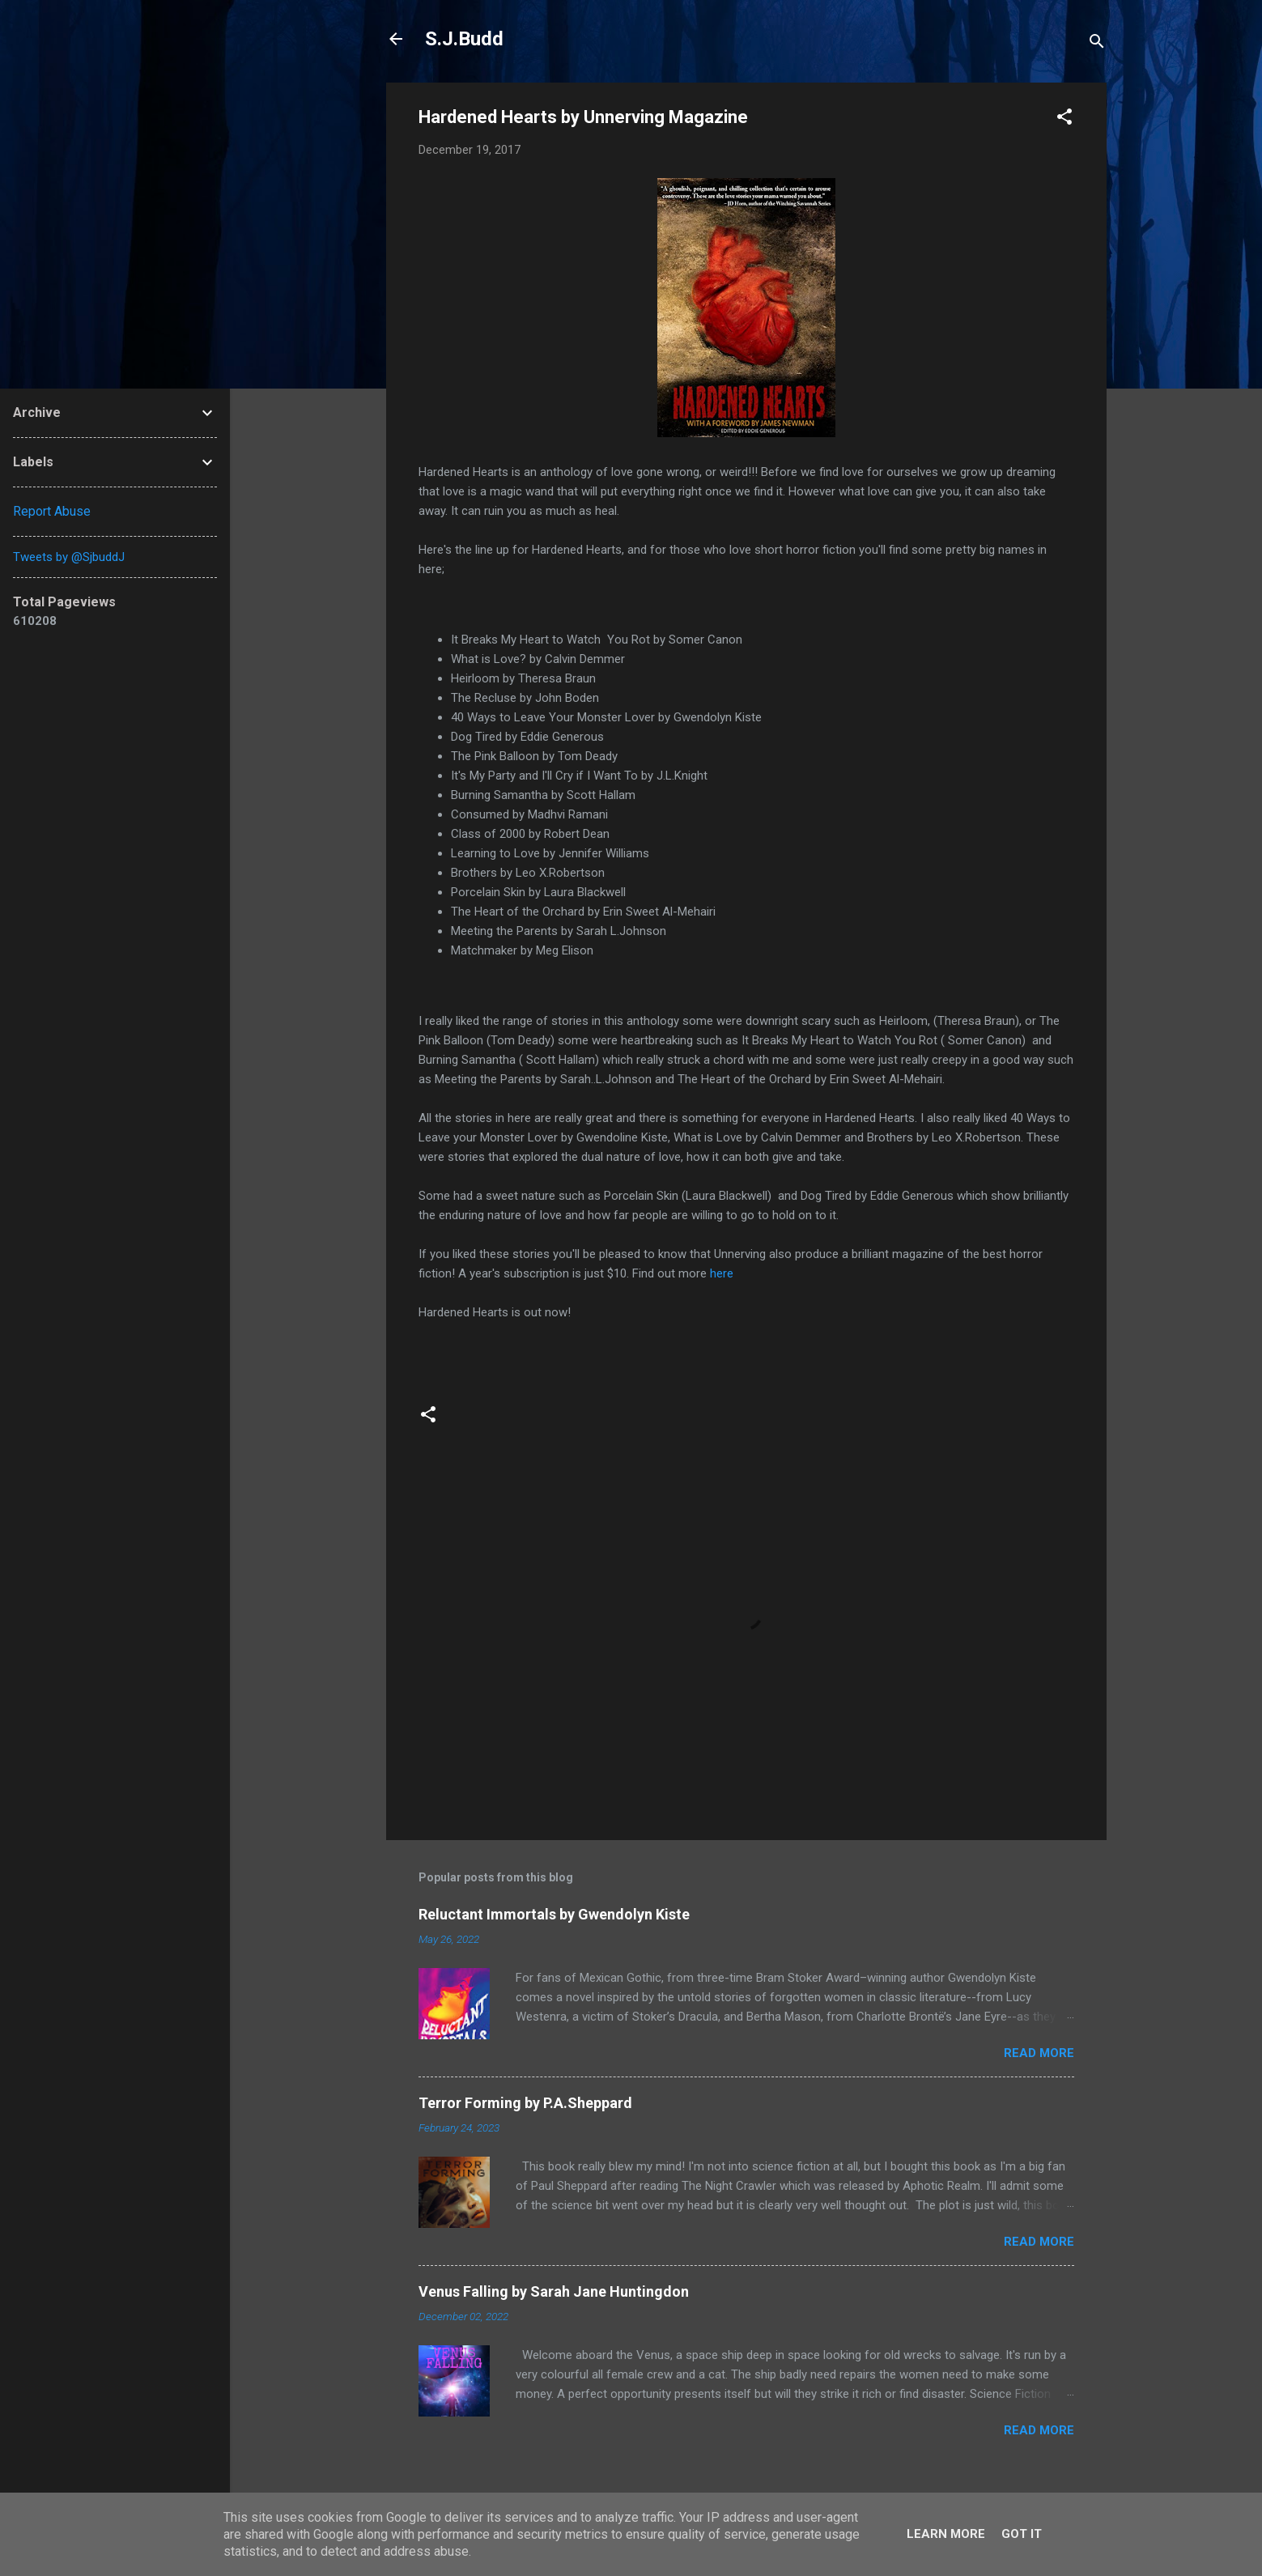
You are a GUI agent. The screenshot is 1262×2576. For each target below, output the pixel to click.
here (723, 1273)
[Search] (1097, 44)
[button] (1064, 119)
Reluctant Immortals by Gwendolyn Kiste (554, 1914)
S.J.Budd (464, 39)
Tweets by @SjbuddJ (69, 557)
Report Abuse (52, 511)
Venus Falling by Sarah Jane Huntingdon (554, 2291)
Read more (1039, 2053)
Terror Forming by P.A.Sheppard (525, 2102)
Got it (1021, 2534)
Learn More (946, 2534)
